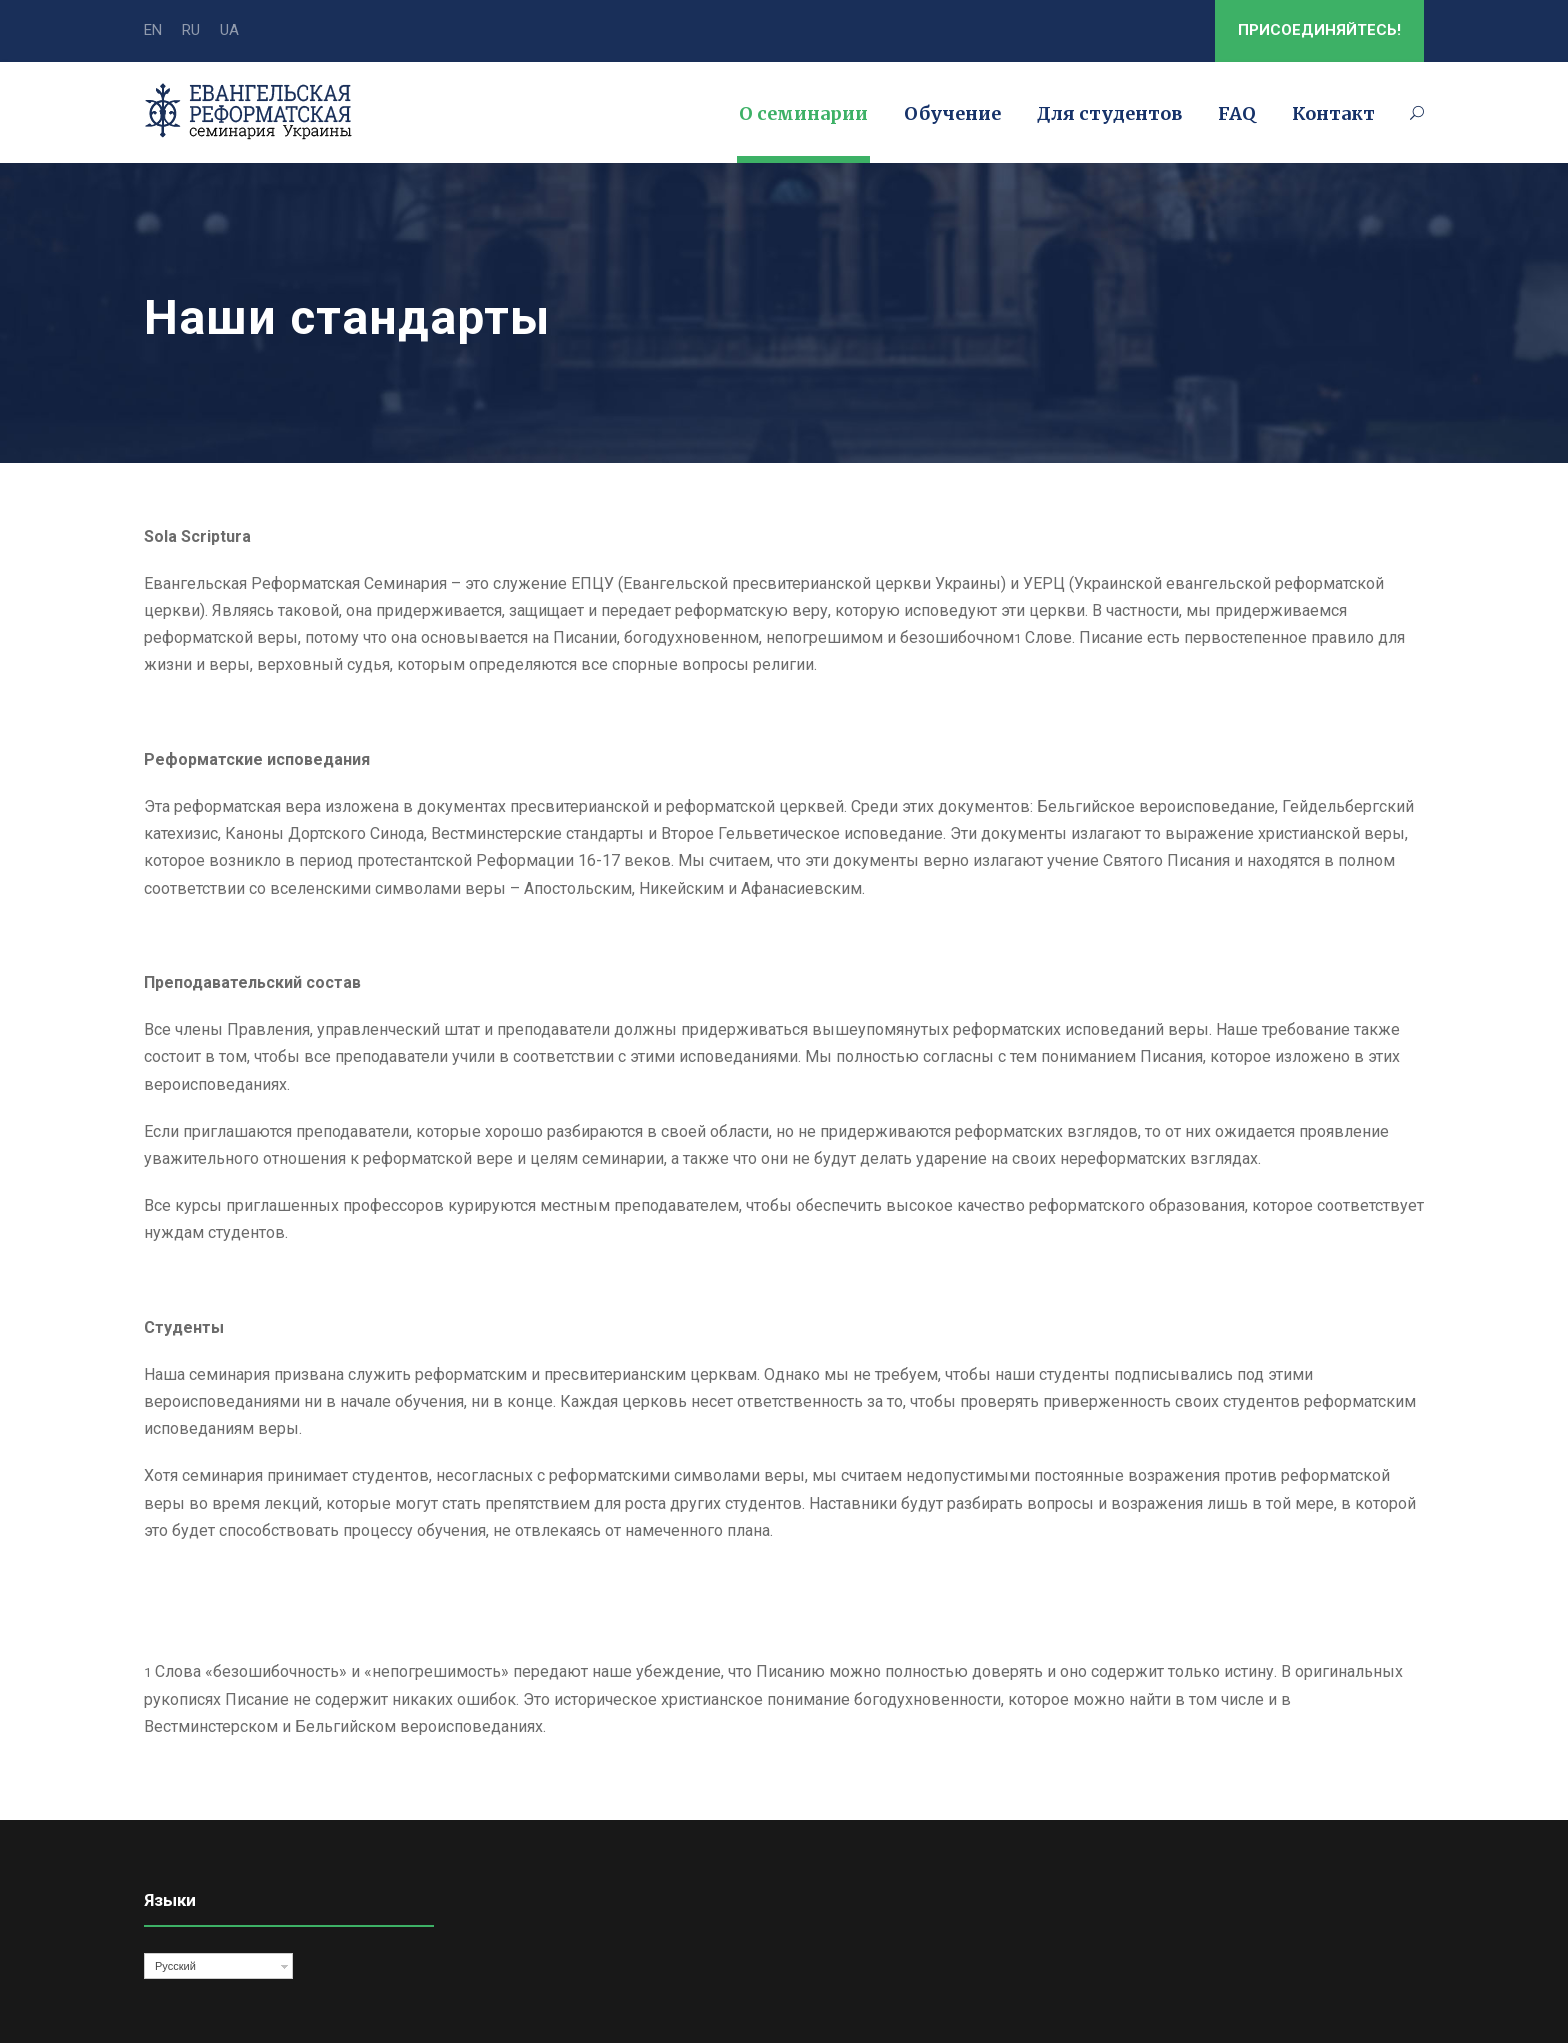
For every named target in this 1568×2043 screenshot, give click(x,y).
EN (153, 30)
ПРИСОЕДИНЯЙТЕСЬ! (1319, 30)
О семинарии (803, 113)
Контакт (1333, 113)
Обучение (952, 113)
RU (191, 30)
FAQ (1237, 113)
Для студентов (1109, 113)
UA (229, 30)
